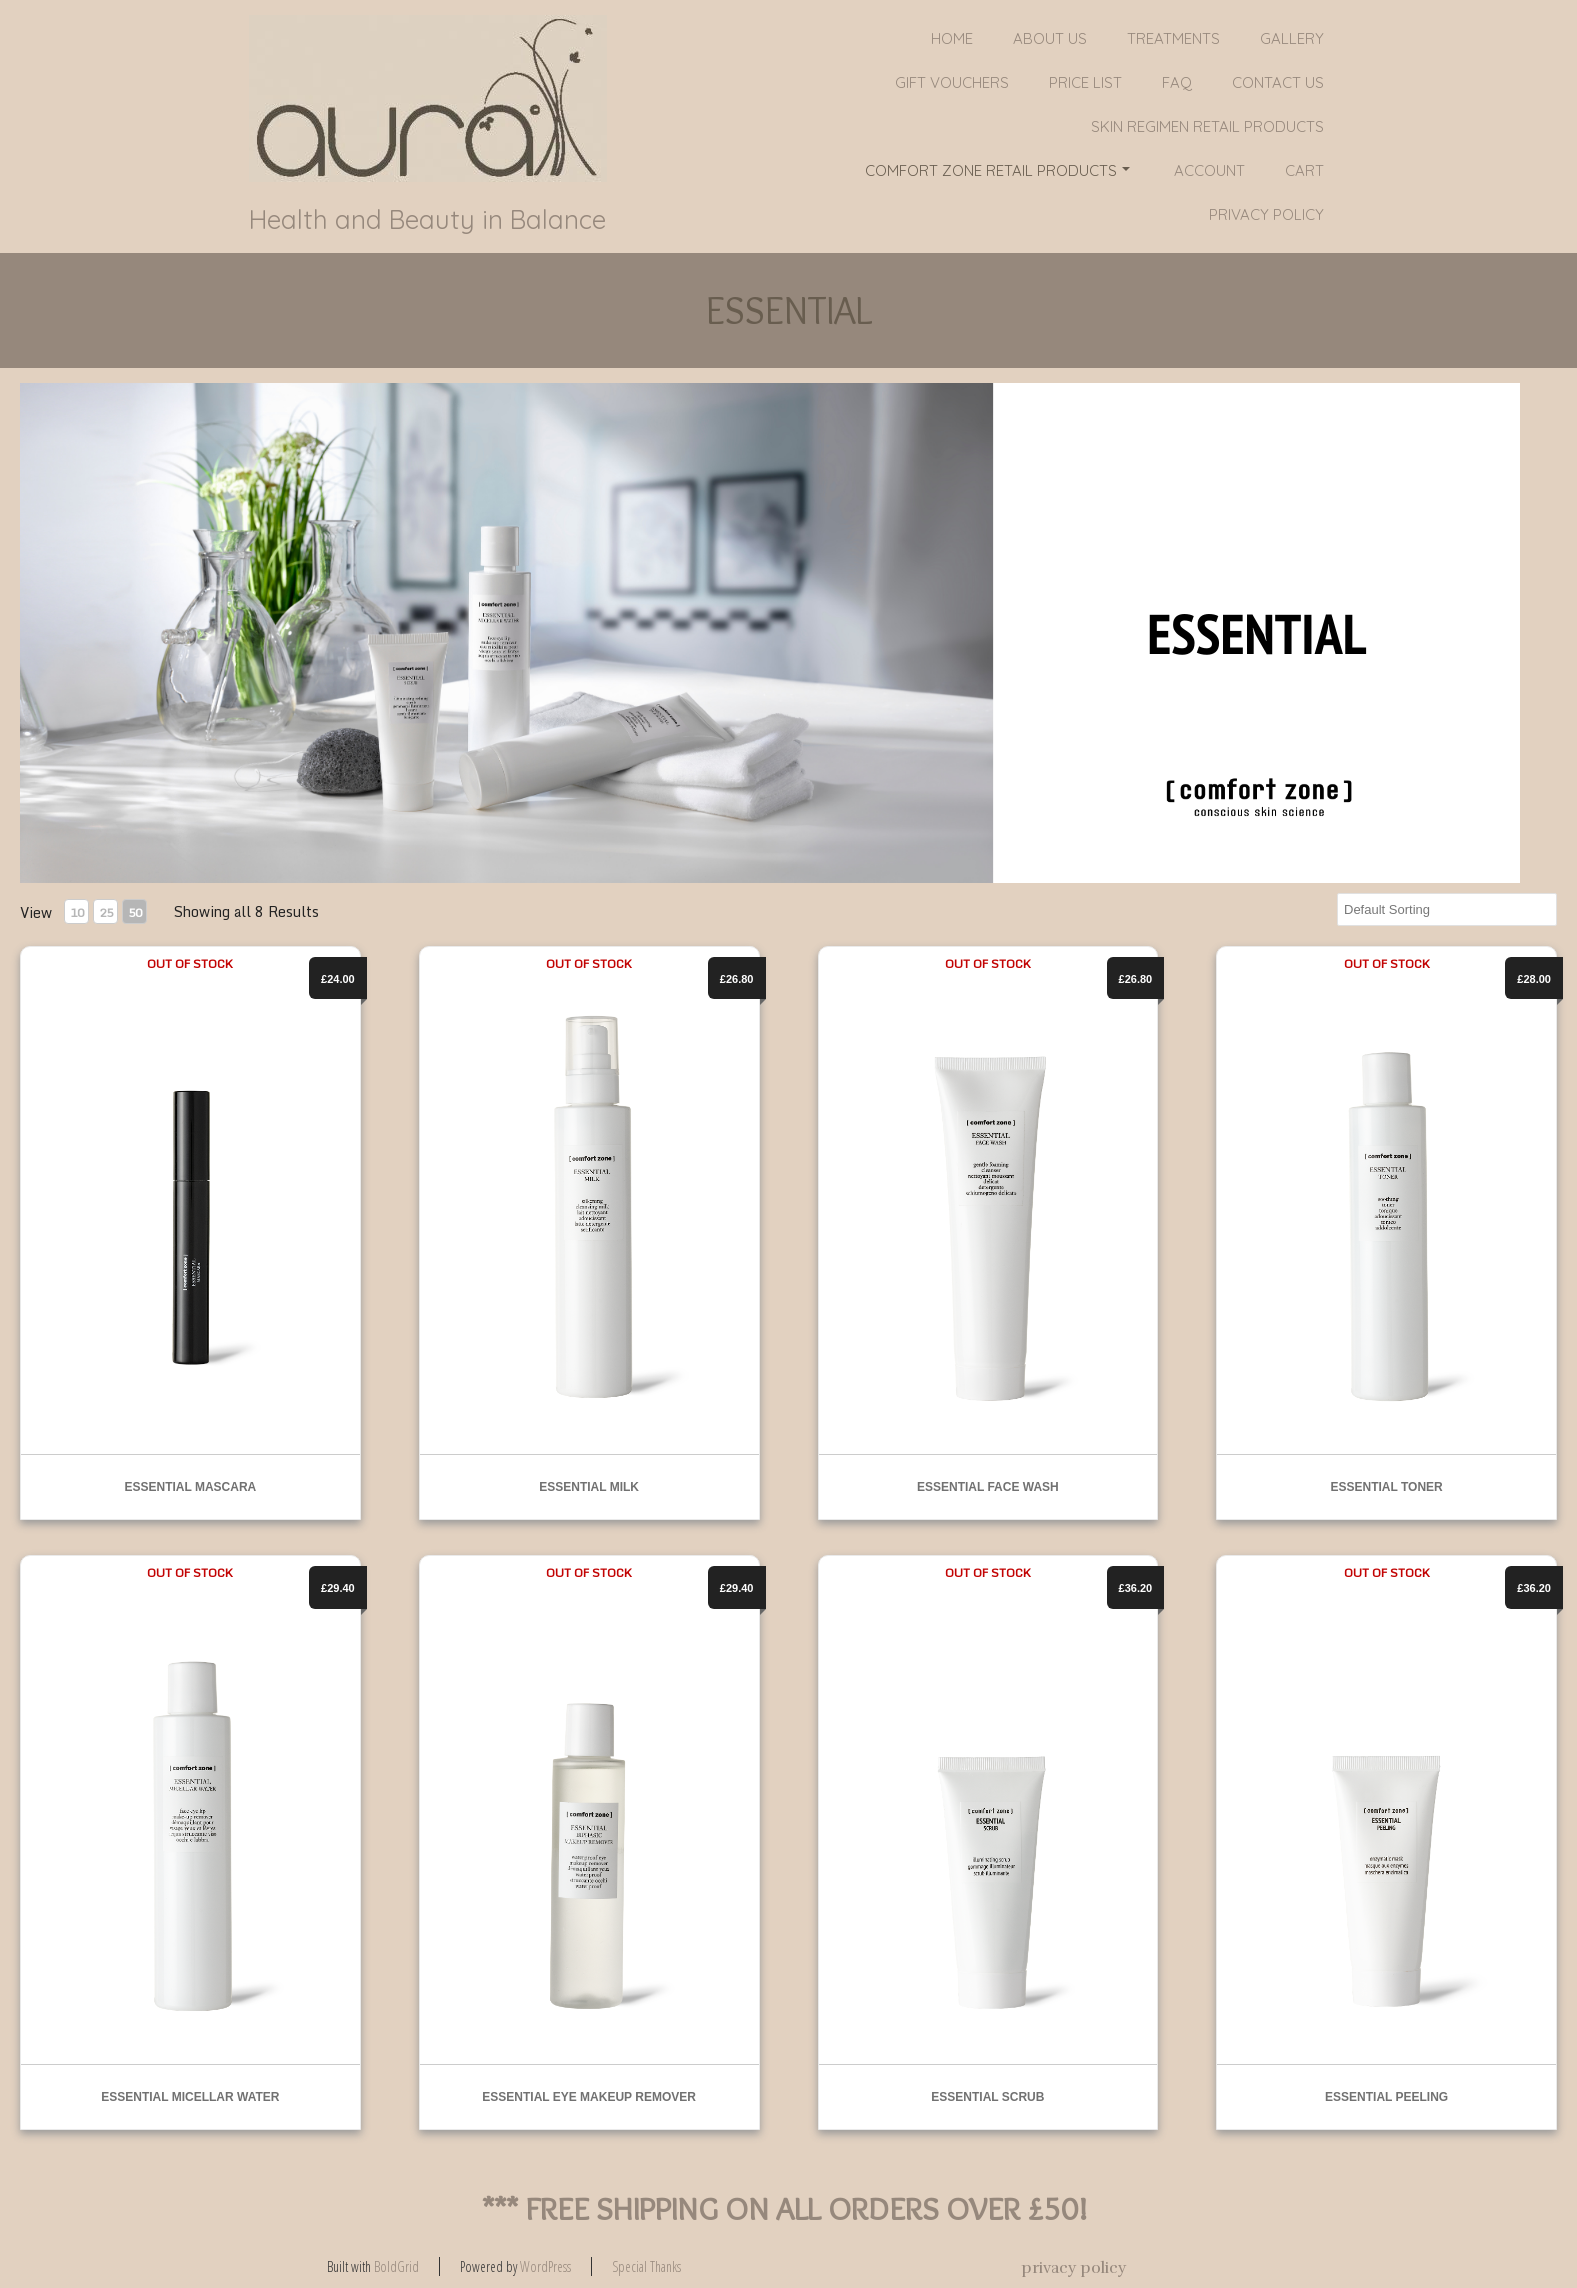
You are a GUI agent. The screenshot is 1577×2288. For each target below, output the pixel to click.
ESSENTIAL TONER (1387, 1487)
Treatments (1173, 38)
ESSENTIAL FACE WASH (988, 1487)
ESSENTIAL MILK (589, 1487)
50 (135, 912)
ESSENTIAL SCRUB (987, 2097)
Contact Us (1278, 82)
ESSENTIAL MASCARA (190, 1487)
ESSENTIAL (789, 310)
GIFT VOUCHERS (952, 82)
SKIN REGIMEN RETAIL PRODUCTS (1207, 126)
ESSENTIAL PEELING (1386, 2097)
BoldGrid (396, 2266)
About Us (1050, 38)
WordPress (545, 2266)
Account (1209, 170)
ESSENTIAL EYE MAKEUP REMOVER (589, 2097)
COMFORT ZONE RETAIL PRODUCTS (997, 170)
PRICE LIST (1085, 82)
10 (77, 912)
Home (952, 38)
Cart (1304, 170)
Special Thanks (646, 2266)
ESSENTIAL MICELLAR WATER (190, 2097)
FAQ (1177, 82)
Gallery (1292, 38)
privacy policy (1266, 214)
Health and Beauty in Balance (427, 220)
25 (106, 912)
